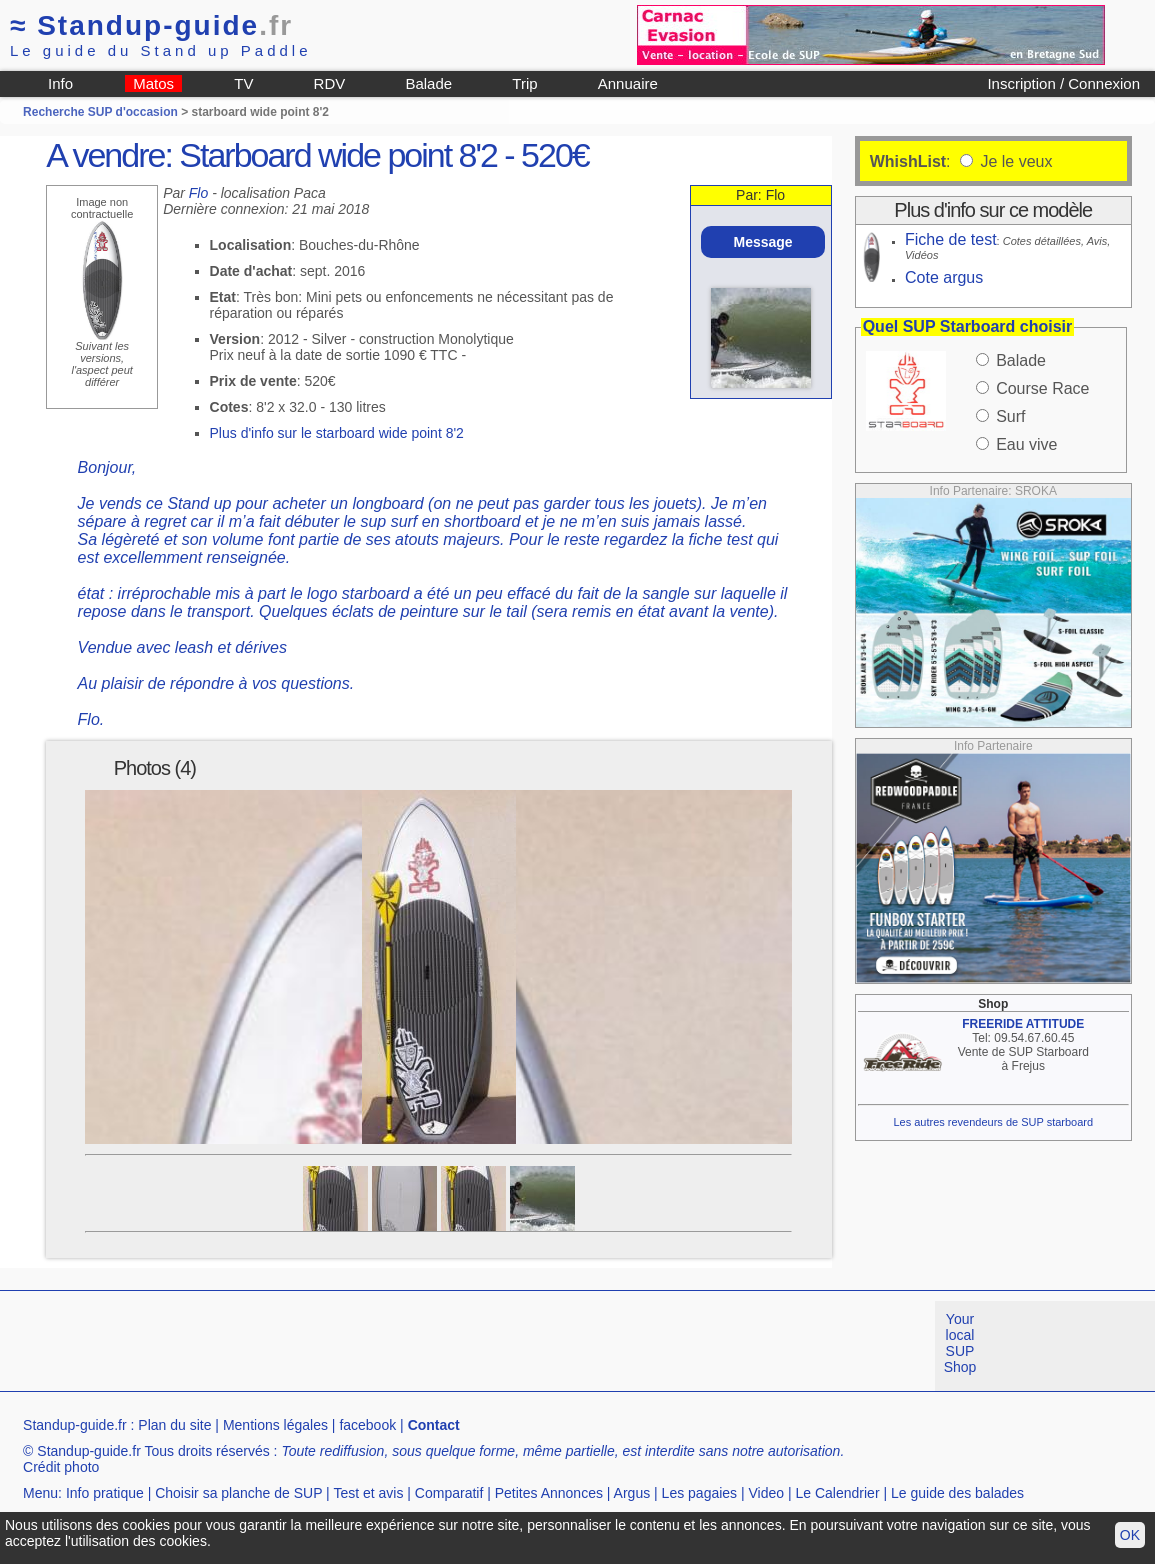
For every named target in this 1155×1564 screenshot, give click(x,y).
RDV (330, 83)
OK (1130, 1535)
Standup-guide (151, 25)
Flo (198, 193)
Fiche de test (951, 239)
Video (767, 1493)
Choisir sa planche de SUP (238, 1493)
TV (243, 83)
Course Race (1042, 388)
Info (60, 83)
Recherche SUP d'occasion (100, 112)
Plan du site (174, 1425)
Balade (428, 83)
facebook (367, 1425)
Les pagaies (700, 1493)
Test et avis (368, 1493)
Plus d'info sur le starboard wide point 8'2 (337, 433)
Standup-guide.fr (75, 1425)
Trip (524, 83)
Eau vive (1026, 444)
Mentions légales (275, 1425)
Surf (1010, 416)
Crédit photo (61, 1467)
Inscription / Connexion (1063, 83)
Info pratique (105, 1493)
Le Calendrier (838, 1493)
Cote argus (944, 277)
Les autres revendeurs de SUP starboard (993, 1122)
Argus (632, 1493)
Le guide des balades (957, 1493)
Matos (153, 83)
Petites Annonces (549, 1493)
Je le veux (1014, 161)
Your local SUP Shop (960, 1343)
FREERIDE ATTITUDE (1023, 1024)
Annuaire (628, 83)
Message (762, 242)
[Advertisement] (364, 1346)
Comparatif (449, 1493)
